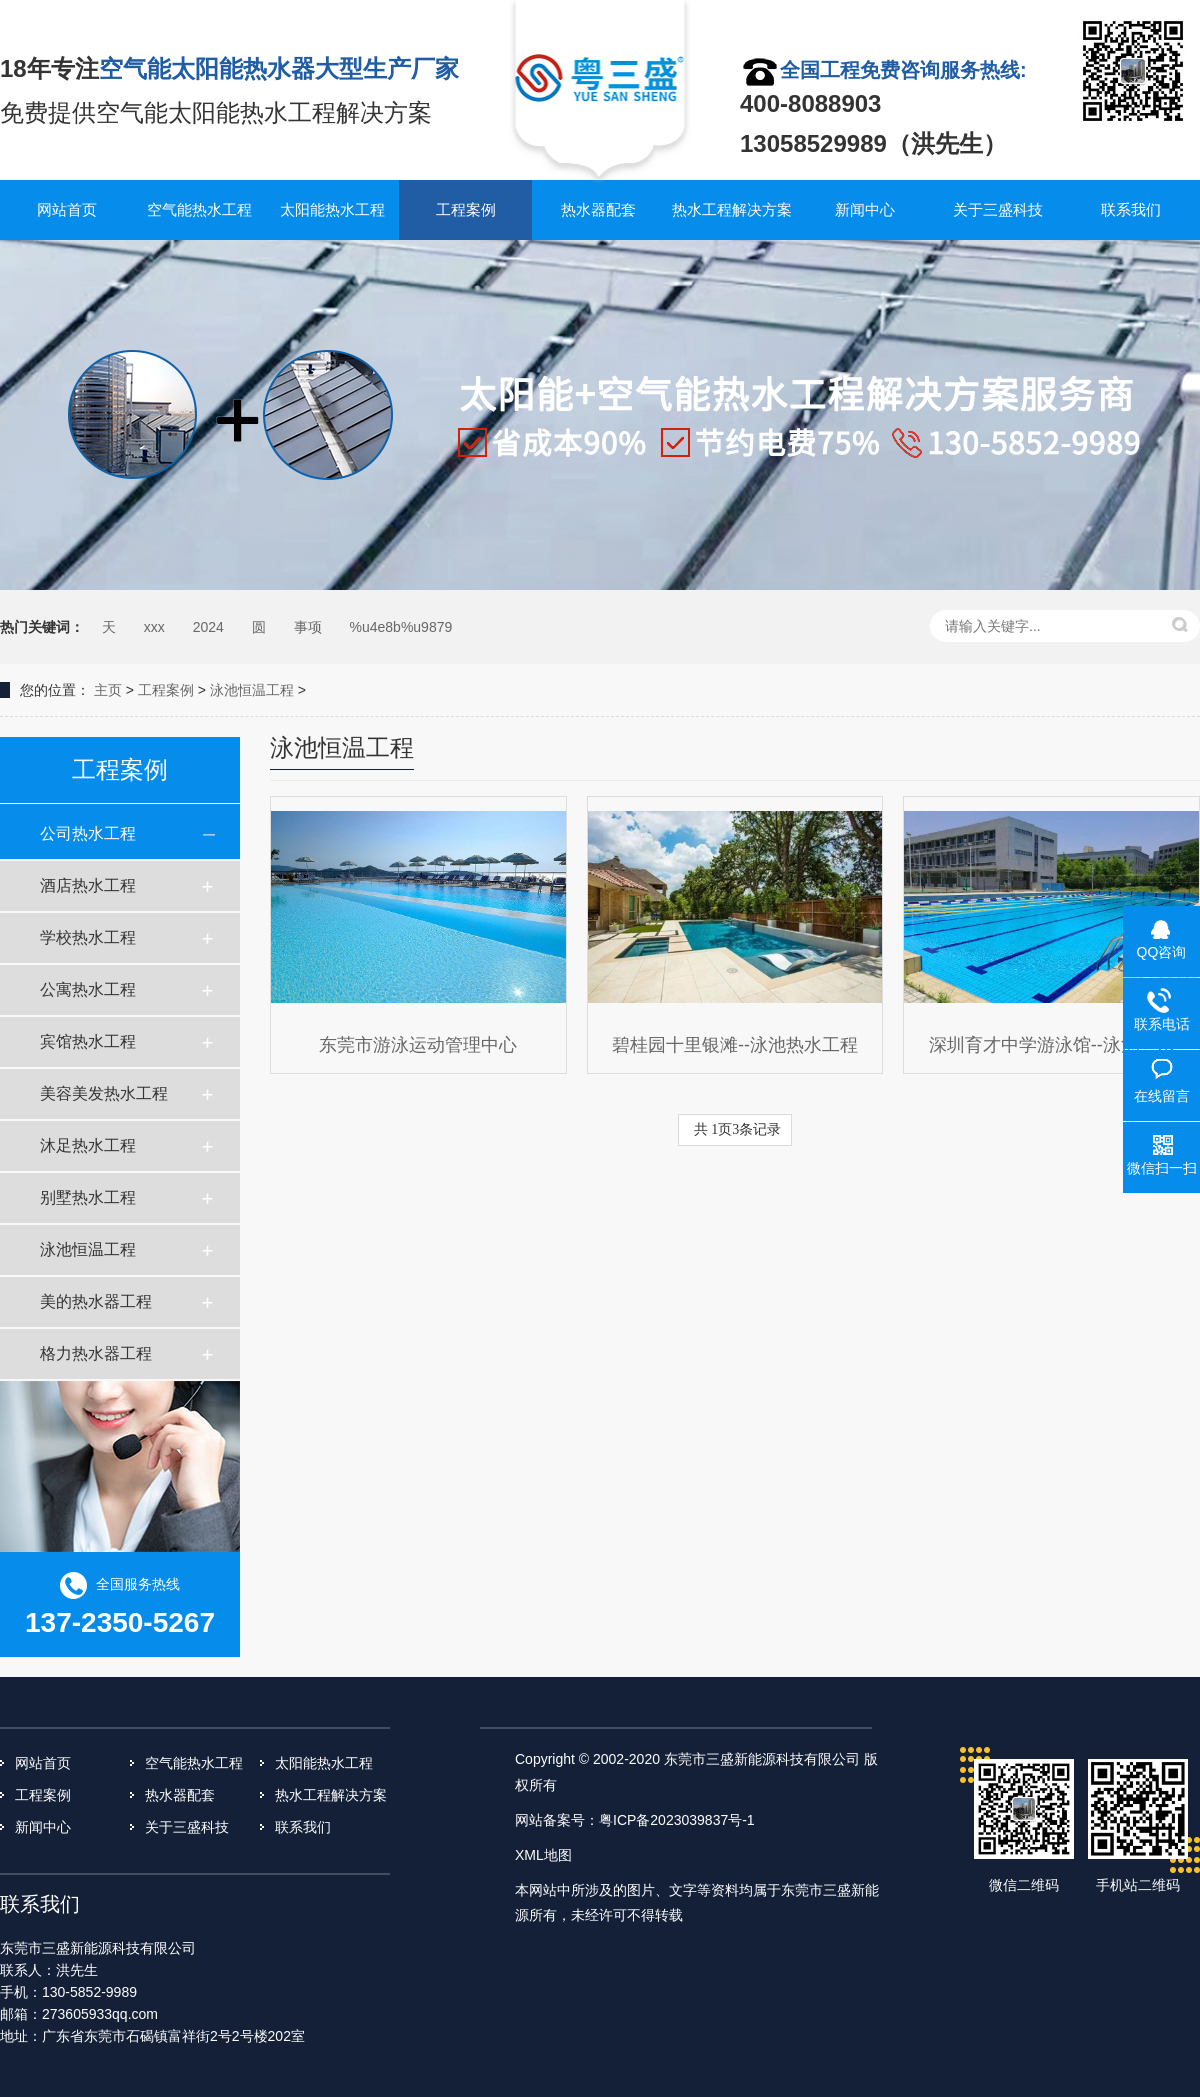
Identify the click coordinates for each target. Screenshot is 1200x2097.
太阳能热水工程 (332, 209)
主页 (108, 690)
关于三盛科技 (998, 209)
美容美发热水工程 (104, 1093)
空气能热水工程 (199, 209)
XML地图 (543, 1855)
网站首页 (67, 209)
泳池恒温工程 (252, 690)
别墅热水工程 (88, 1197)
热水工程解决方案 (732, 209)
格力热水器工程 (96, 1353)
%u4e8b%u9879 (401, 627)
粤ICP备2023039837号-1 (677, 1820)
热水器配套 (598, 209)
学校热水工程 (88, 937)
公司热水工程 (88, 833)
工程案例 (466, 209)
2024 (208, 627)
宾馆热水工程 (88, 1041)
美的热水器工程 (96, 1301)
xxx (154, 627)
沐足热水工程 (88, 1145)
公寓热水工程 (88, 989)
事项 (308, 627)
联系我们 (1131, 209)
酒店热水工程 (88, 885)
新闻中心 (865, 209)
